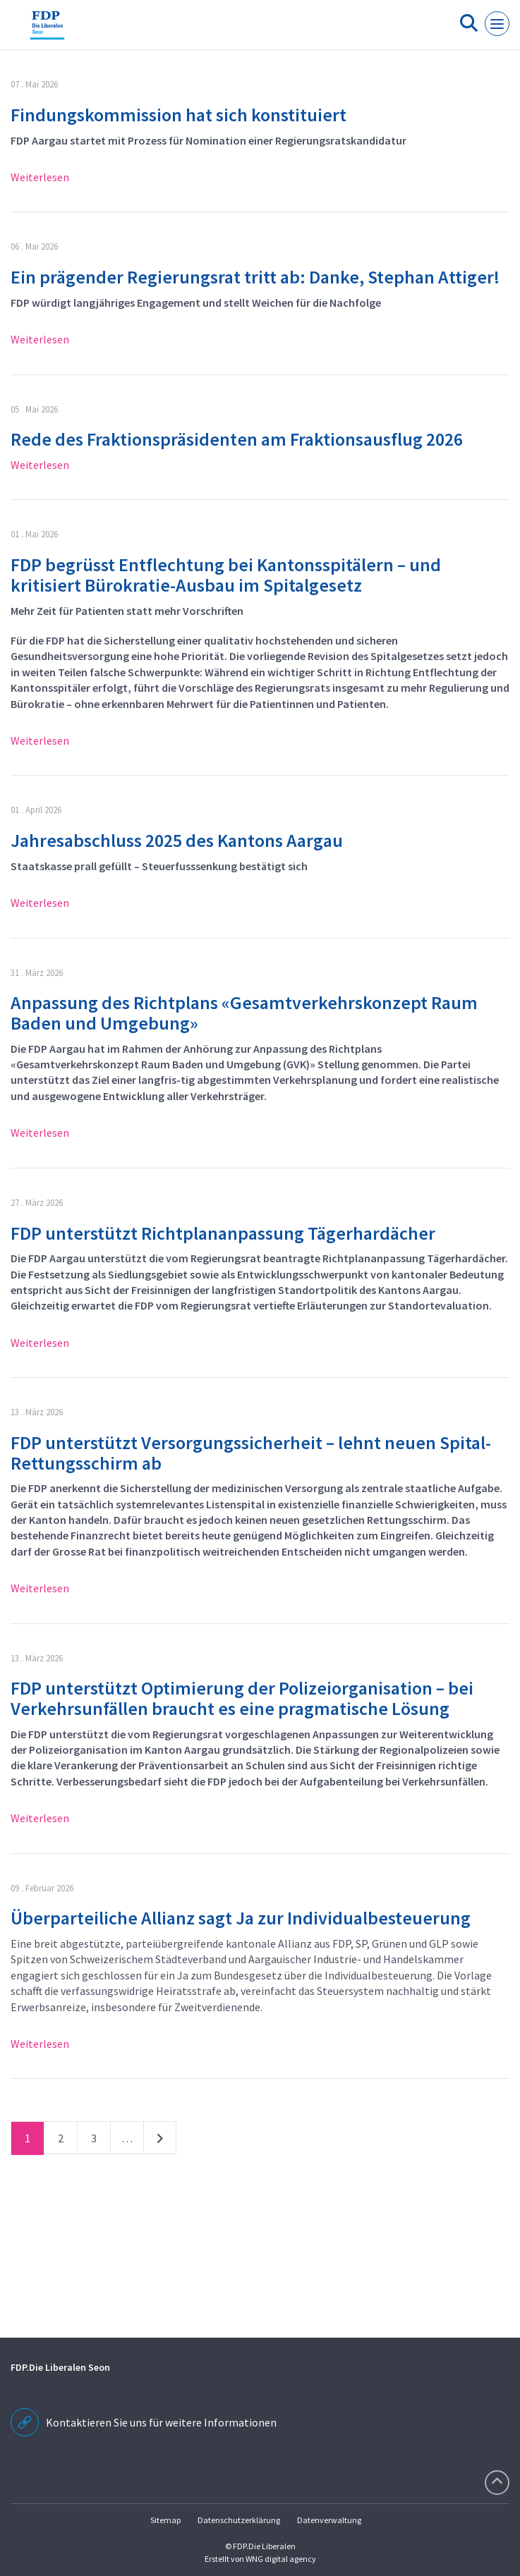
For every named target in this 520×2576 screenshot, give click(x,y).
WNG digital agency (281, 2558)
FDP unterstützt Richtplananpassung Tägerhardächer (223, 1233)
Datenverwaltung (329, 2520)
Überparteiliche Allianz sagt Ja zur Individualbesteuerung (241, 1917)
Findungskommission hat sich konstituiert (178, 114)
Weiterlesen (40, 177)
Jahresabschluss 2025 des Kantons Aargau (177, 840)
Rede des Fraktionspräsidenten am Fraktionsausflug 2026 (237, 439)
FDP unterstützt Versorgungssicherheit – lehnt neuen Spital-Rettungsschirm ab (251, 1453)
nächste (160, 2141)
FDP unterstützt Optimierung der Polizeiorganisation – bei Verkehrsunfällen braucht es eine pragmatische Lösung (242, 1698)
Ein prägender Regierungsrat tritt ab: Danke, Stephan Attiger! (255, 276)
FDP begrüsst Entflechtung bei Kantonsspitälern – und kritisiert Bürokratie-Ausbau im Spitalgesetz (226, 575)
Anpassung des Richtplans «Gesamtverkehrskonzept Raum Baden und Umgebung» (244, 1012)
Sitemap (165, 2520)
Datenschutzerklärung (239, 2520)
